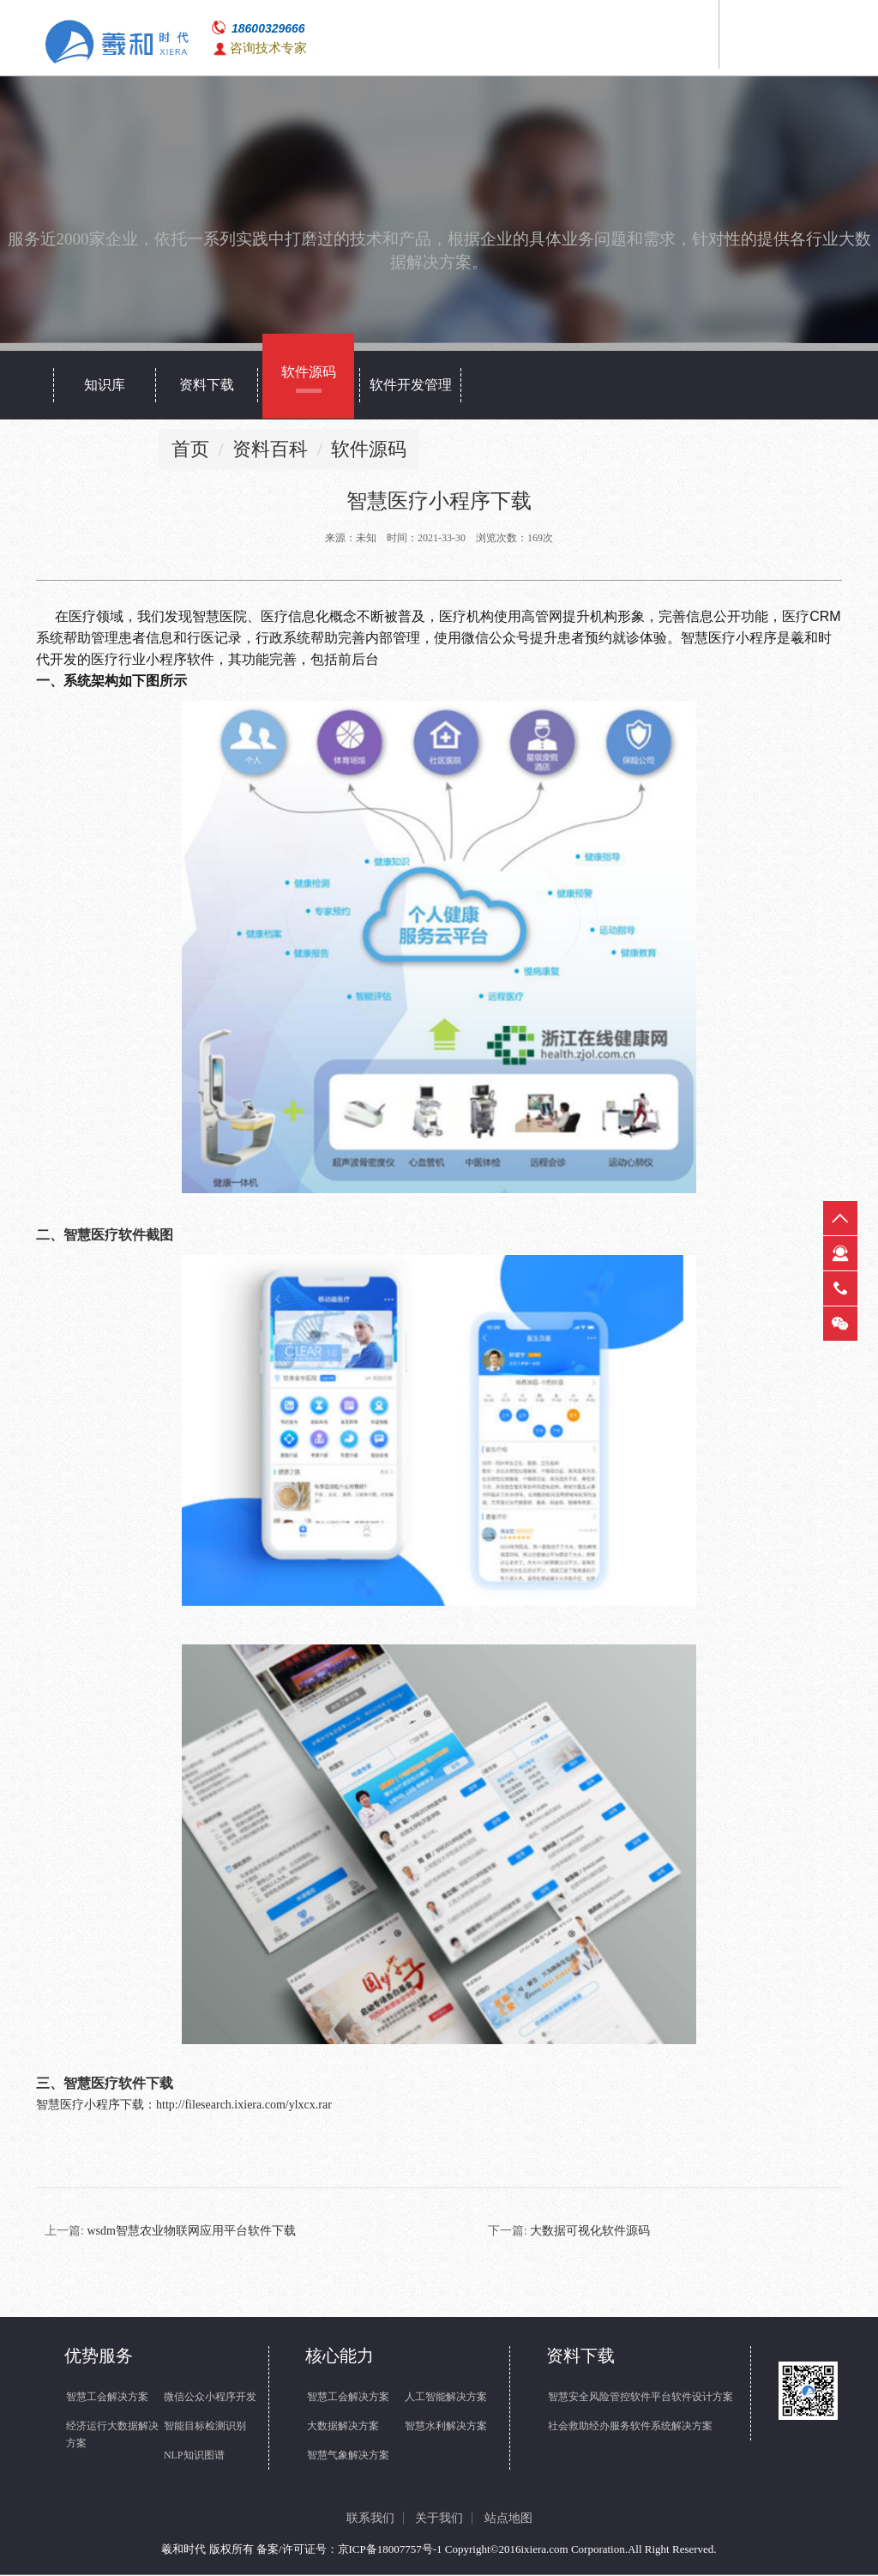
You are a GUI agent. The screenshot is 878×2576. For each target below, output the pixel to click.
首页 (190, 450)
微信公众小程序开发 (210, 2398)
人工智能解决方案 (446, 2398)
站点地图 (508, 2519)
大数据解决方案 (343, 2427)
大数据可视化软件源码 (590, 2231)
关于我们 (439, 2519)
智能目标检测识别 (205, 2427)
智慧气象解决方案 (348, 2456)
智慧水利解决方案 (446, 2427)
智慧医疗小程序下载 (90, 2105)
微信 (840, 1323)
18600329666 (268, 28)
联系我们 (370, 2519)
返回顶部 (840, 1218)
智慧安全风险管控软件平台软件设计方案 (640, 2398)
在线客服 (840, 1253)
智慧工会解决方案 (107, 2398)
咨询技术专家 (268, 48)
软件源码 (368, 450)
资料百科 (270, 450)
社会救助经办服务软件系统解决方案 (630, 2427)
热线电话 (840, 1288)
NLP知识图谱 (194, 2456)
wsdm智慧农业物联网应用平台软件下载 (191, 2231)
